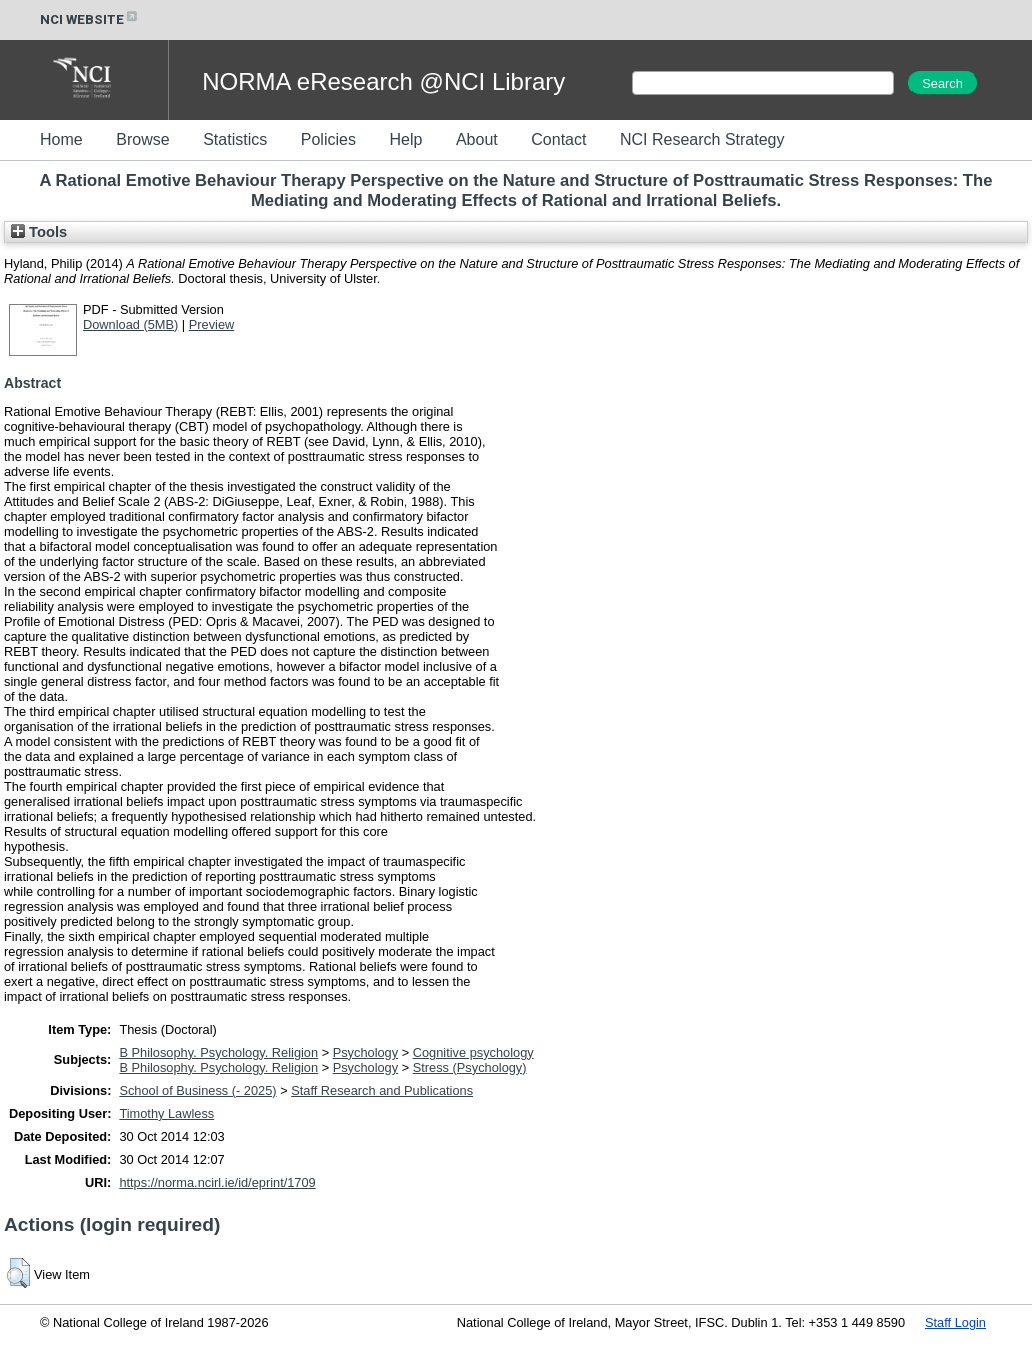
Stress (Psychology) (470, 1067)
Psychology (365, 1052)
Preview (212, 324)
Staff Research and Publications (382, 1090)
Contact (558, 139)
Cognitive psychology (473, 1052)
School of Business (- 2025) (197, 1090)
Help (405, 139)
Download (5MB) (130, 324)
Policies (328, 139)
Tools (39, 232)
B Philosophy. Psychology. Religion (218, 1052)
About (477, 139)
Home (61, 139)
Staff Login (955, 1322)
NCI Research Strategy (702, 139)
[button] (18, 1273)
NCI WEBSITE (90, 19)
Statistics (235, 139)
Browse (142, 139)
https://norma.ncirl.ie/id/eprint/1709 (217, 1182)
